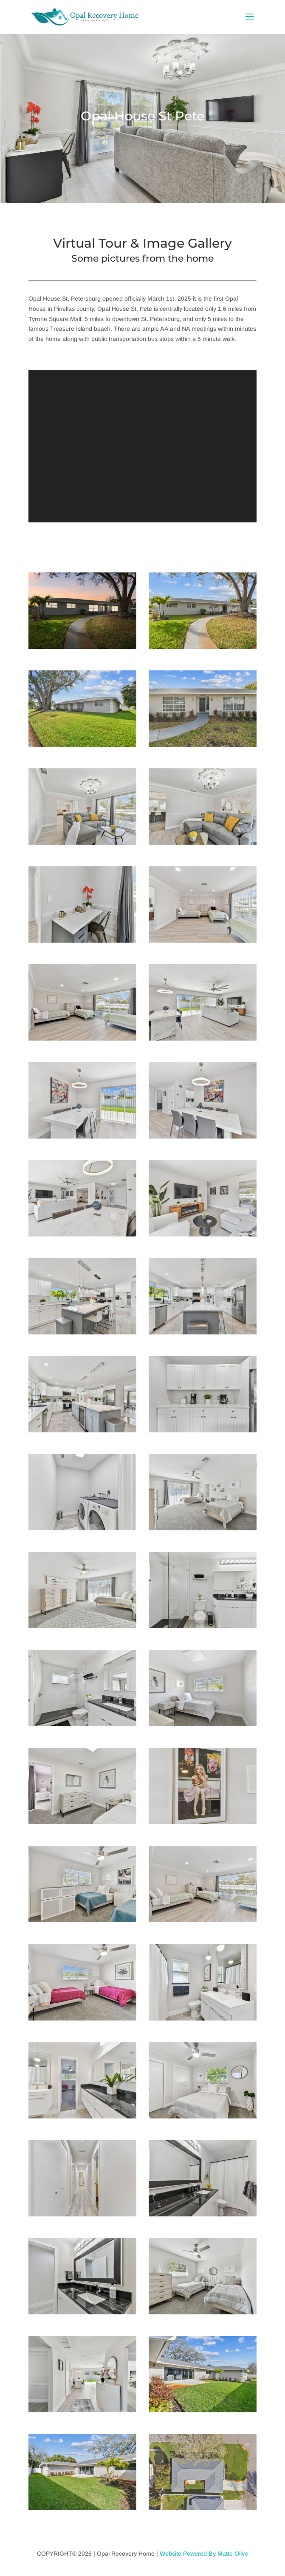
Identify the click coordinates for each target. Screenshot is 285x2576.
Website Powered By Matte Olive (204, 2553)
